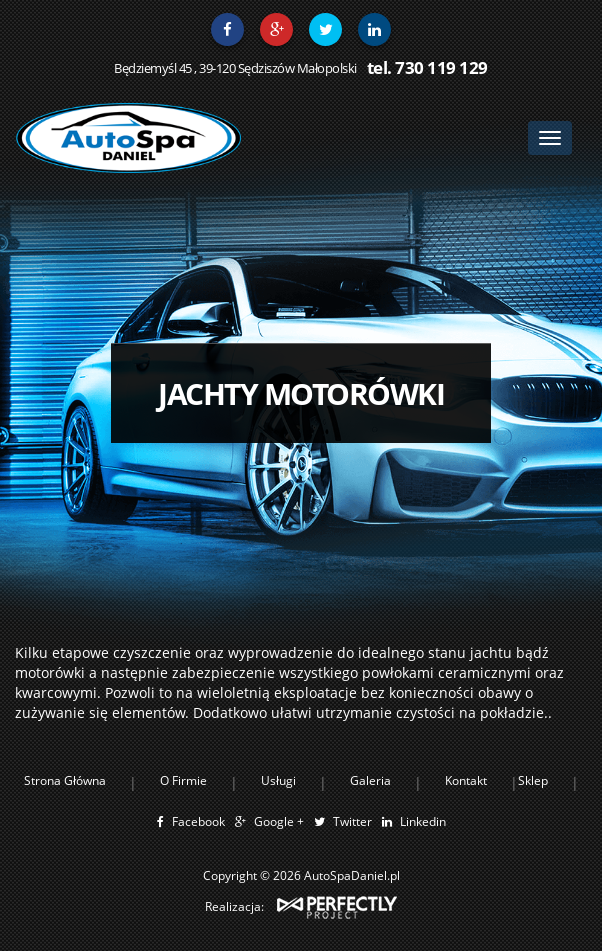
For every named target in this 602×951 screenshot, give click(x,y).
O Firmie (183, 780)
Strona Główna (65, 780)
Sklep (533, 780)
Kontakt (466, 780)
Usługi (278, 780)
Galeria (370, 780)
